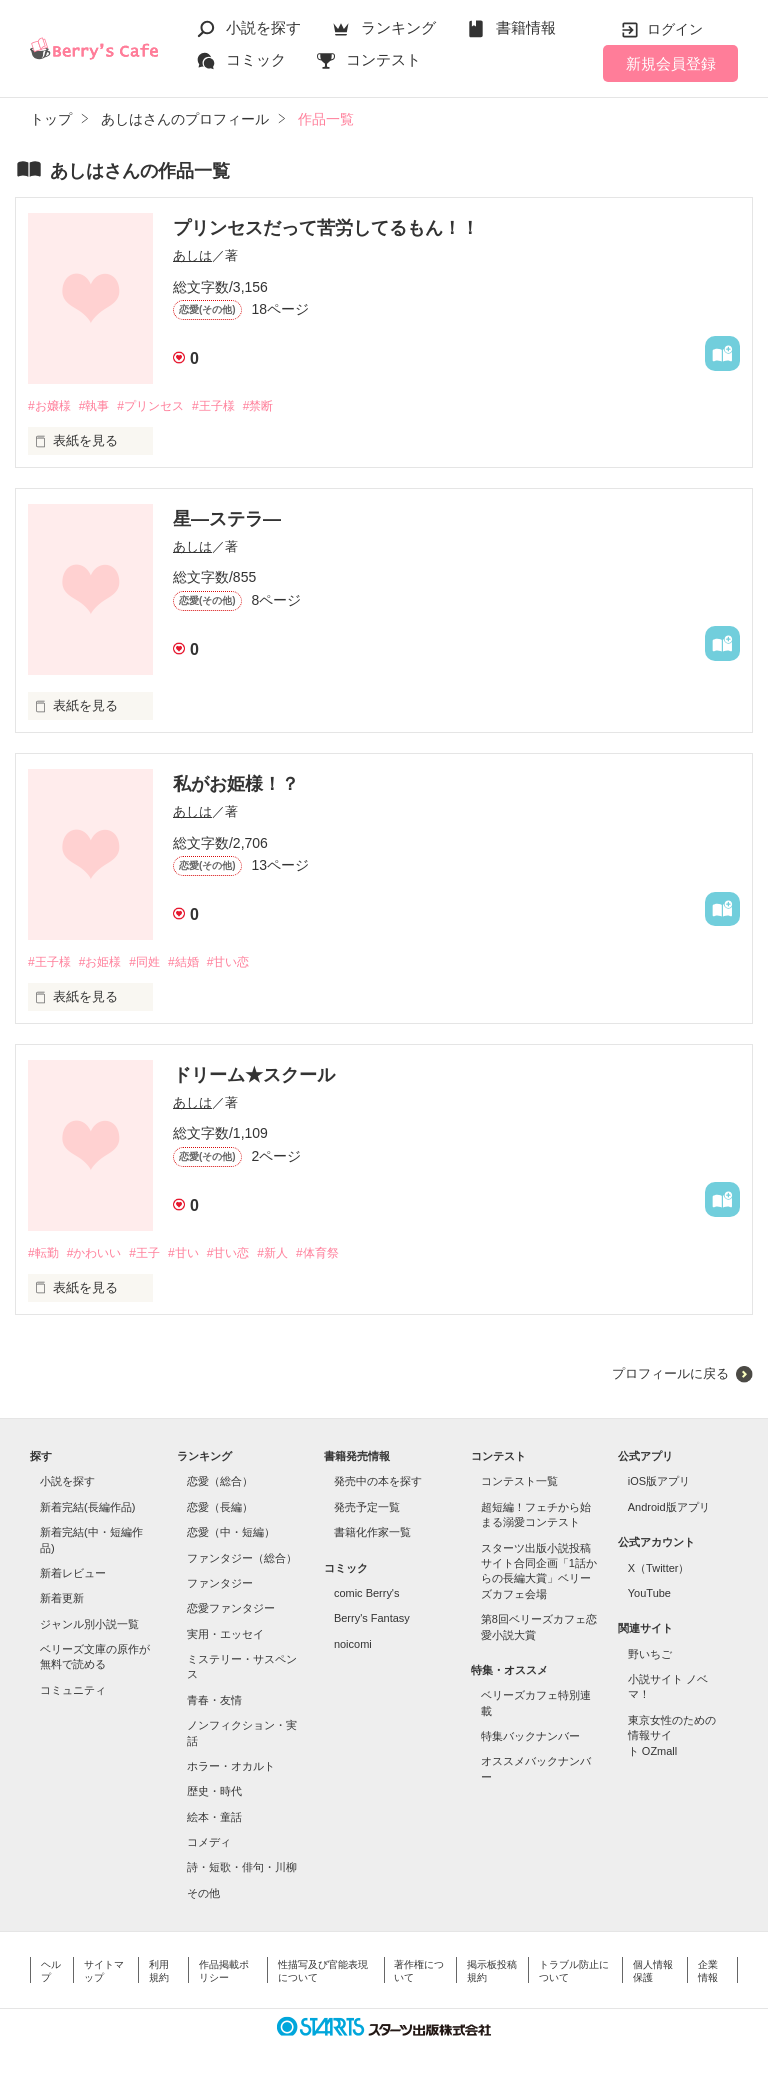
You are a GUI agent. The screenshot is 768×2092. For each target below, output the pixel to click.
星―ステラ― (227, 520)
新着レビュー (73, 1577)
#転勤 (44, 1256)
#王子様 (233, 406)
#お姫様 (107, 964)
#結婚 (200, 964)
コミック (256, 59)
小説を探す (263, 27)
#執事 (100, 406)
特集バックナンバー (530, 1740)
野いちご (650, 1658)
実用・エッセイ (225, 1638)
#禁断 (282, 406)
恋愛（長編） (220, 1511)
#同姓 (156, 964)
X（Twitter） (659, 1572)
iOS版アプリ (659, 1486)
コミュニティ (73, 1694)
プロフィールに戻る (670, 1377)
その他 (203, 1897)
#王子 (156, 1256)
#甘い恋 (250, 964)
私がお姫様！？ (236, 786)
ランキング (398, 27)
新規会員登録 (671, 63)
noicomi (353, 1648)
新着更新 (62, 1602)
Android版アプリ (669, 1511)
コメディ (209, 1846)
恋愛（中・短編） (231, 1536)
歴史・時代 (214, 1795)
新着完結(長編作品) (87, 1511)
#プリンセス (163, 406)
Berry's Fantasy (372, 1622)
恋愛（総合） (220, 1486)
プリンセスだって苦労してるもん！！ (326, 228)
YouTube (649, 1597)
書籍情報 (526, 27)
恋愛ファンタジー (231, 1612)
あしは (192, 255)
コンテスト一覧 (519, 1486)
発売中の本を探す (378, 1486)
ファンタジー (220, 1587)
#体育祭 (349, 1256)
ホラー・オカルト (231, 1770)
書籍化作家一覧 (372, 1536)
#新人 (299, 1256)
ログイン (675, 29)
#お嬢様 (51, 406)
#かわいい (100, 1256)
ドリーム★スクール (254, 1078)
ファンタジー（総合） (242, 1562)
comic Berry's (367, 1597)
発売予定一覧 (367, 1511)
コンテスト (383, 59)
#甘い (200, 1256)
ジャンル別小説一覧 (89, 1628)
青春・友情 (214, 1704)
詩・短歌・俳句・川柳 (242, 1872)
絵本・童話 (214, 1821)
